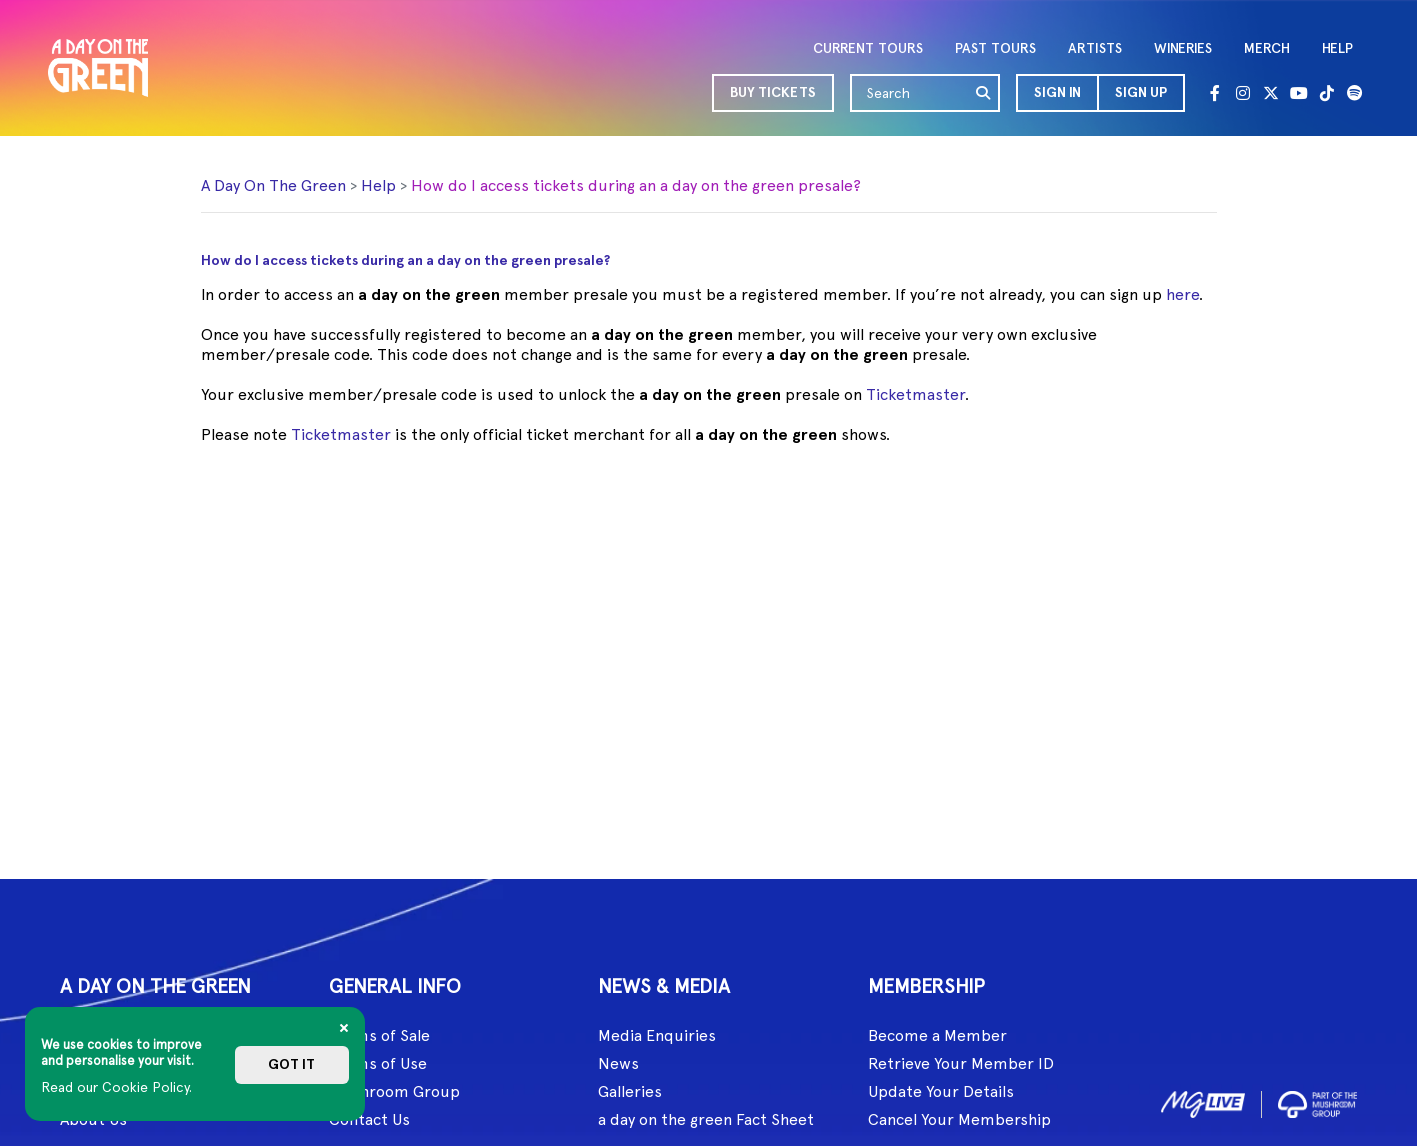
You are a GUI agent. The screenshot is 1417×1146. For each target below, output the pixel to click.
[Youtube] (1299, 93)
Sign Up (1141, 92)
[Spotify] (1355, 93)
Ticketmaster (915, 394)
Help (378, 185)
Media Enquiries (657, 1035)
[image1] (1203, 1101)
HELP (1337, 48)
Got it (291, 1064)
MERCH (1267, 48)
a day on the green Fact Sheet (706, 1119)
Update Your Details (941, 1091)
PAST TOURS (995, 48)
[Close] (344, 1028)
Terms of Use (378, 1063)
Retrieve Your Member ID (961, 1063)
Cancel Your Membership (959, 1119)
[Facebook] (1215, 93)
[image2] (1317, 1101)
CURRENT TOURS (868, 48)
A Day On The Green (273, 185)
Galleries (630, 1091)
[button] (1056, 93)
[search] (984, 93)
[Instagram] (1243, 93)
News (618, 1063)
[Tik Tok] (1327, 93)
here (1182, 294)
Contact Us (369, 1119)
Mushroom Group (394, 1091)
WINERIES (1183, 48)
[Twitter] (1271, 93)
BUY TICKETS (773, 92)
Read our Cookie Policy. (116, 1087)
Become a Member (937, 1035)
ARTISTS (1095, 48)
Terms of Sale (379, 1035)
